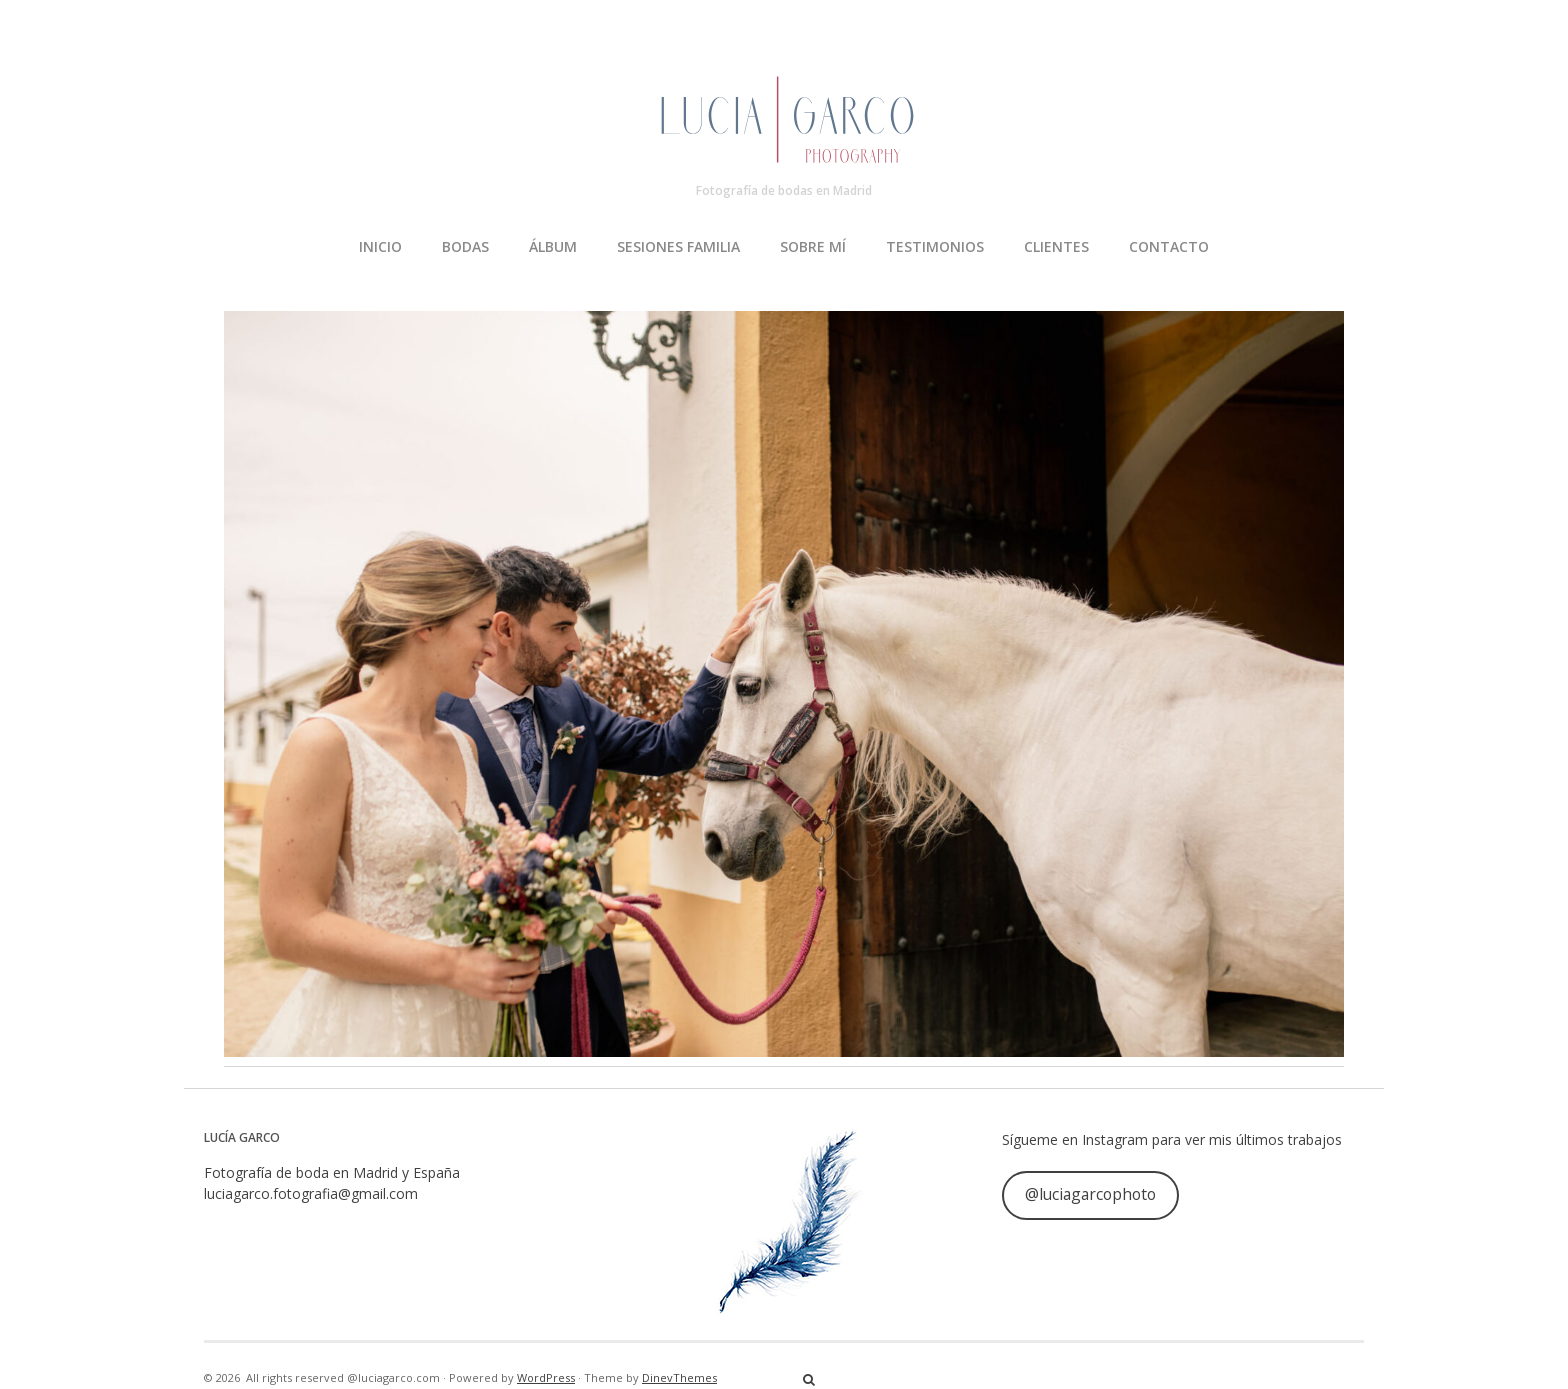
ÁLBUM (553, 246)
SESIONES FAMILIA (678, 246)
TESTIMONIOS (935, 246)
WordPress (546, 1377)
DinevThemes (679, 1377)
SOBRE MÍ (813, 246)
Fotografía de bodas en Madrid (784, 190)
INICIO (380, 246)
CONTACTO (1169, 246)
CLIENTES (1056, 246)
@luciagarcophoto (1090, 1194)
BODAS (465, 246)
